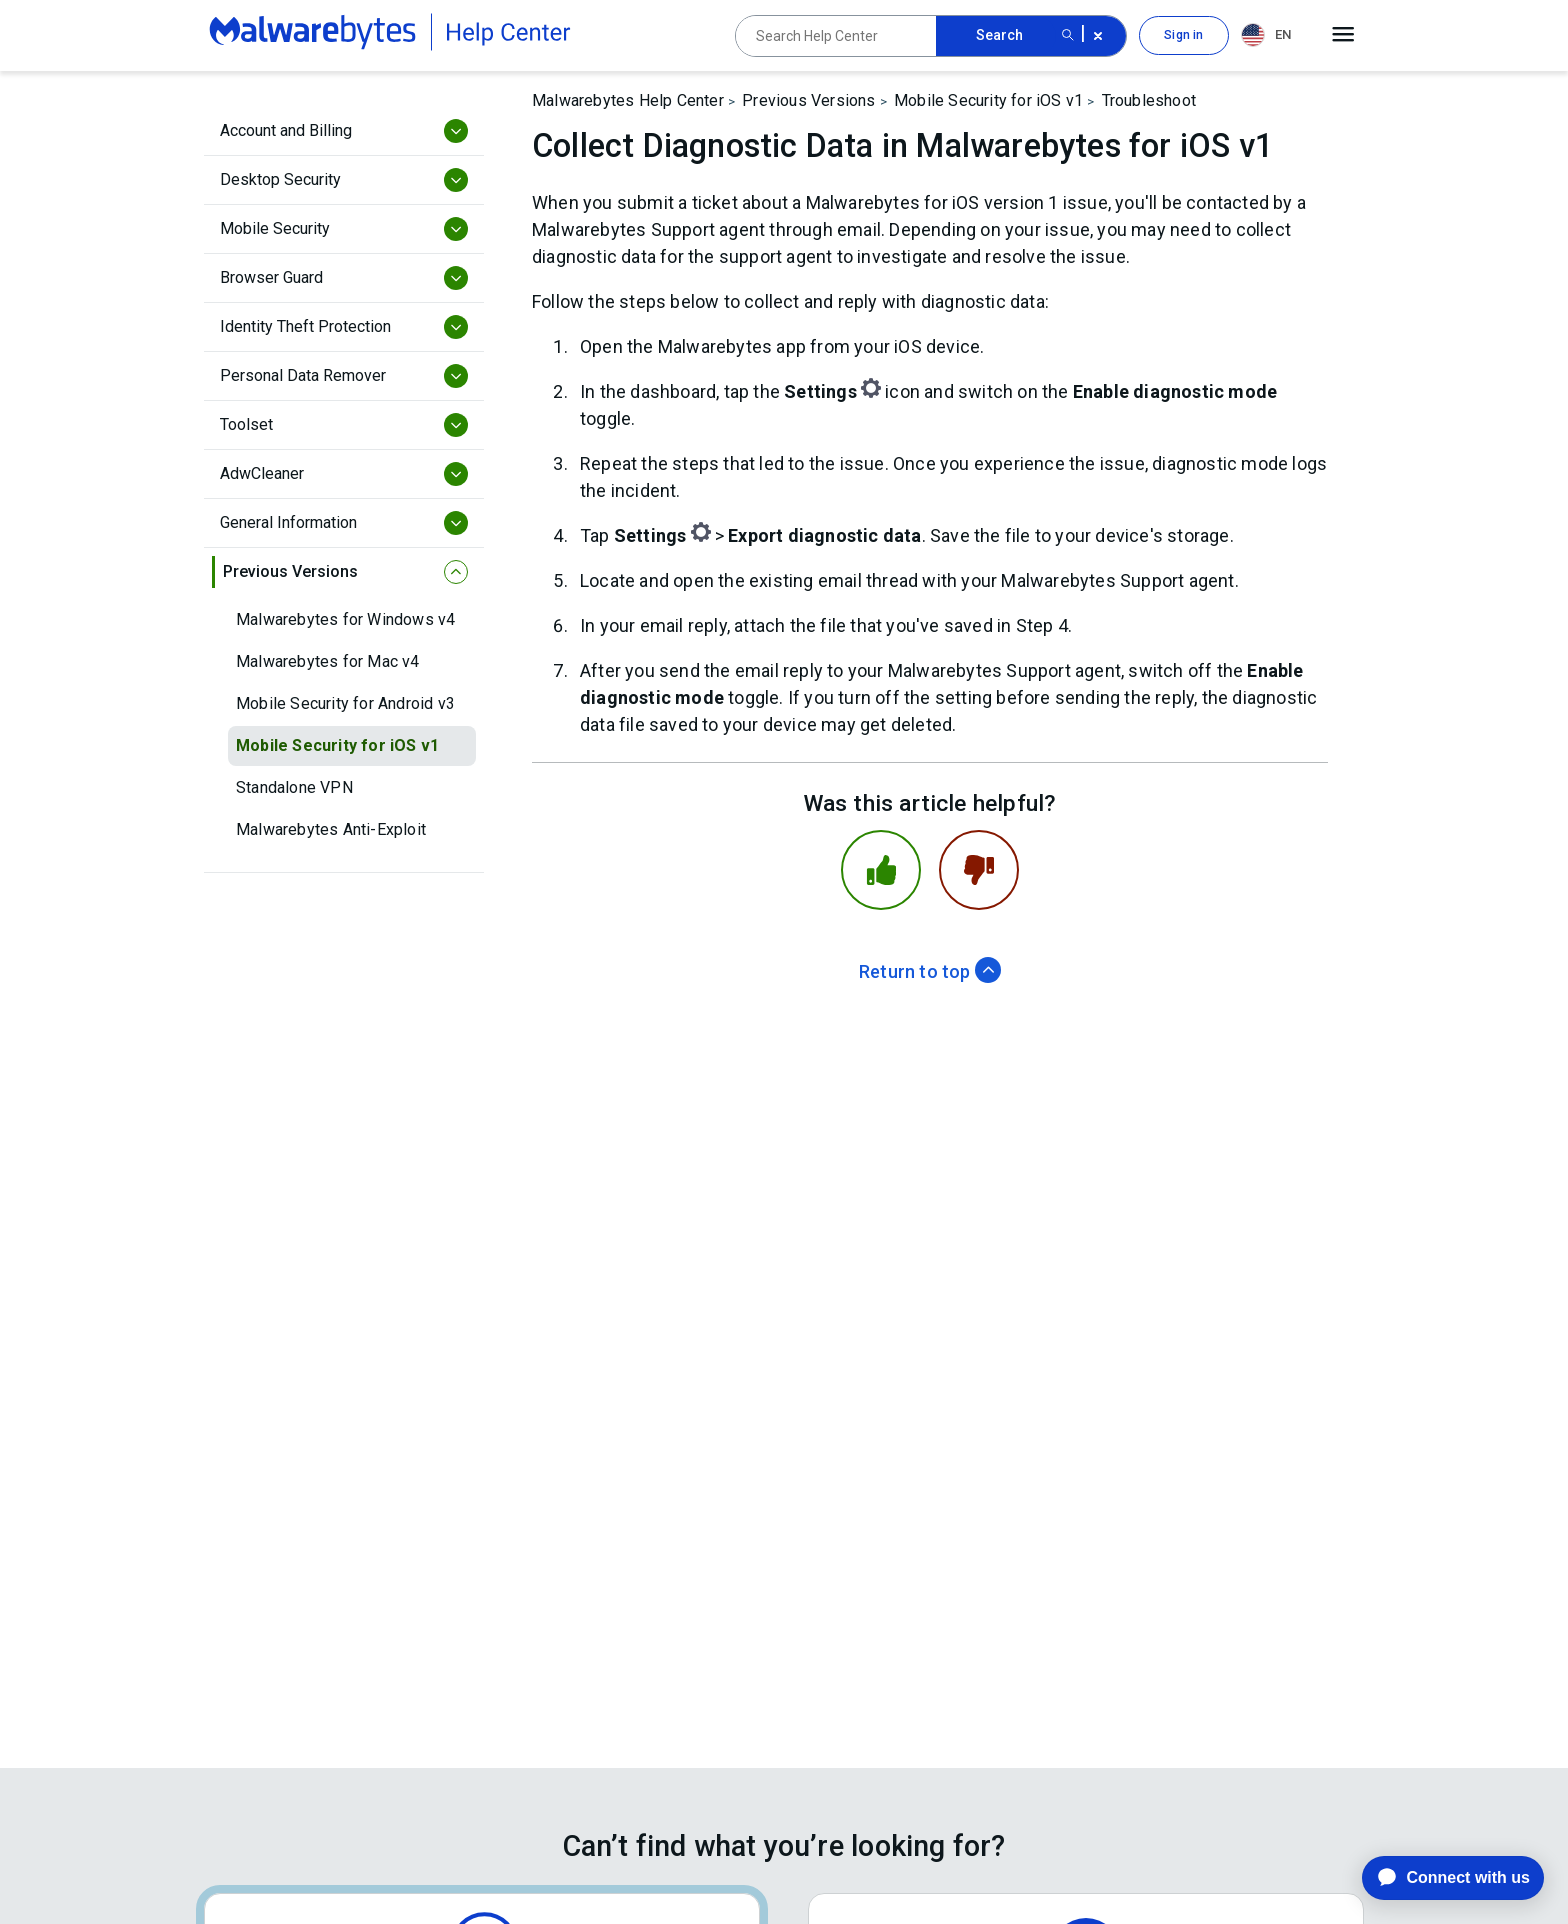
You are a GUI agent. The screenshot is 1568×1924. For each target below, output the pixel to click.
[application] (1437, 1878)
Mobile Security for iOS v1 (337, 745)
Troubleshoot (1149, 100)
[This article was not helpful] (979, 870)
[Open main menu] (1343, 35)
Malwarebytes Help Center (628, 100)
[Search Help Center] (836, 36)
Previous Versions (808, 100)
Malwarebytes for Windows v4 (345, 619)
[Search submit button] (1068, 36)
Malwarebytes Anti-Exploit (331, 829)
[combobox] (1270, 35)
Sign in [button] (1183, 35)
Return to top (930, 971)
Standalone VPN (294, 787)
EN (1266, 35)
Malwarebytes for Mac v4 (328, 661)
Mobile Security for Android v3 (345, 703)
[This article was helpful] (881, 870)
